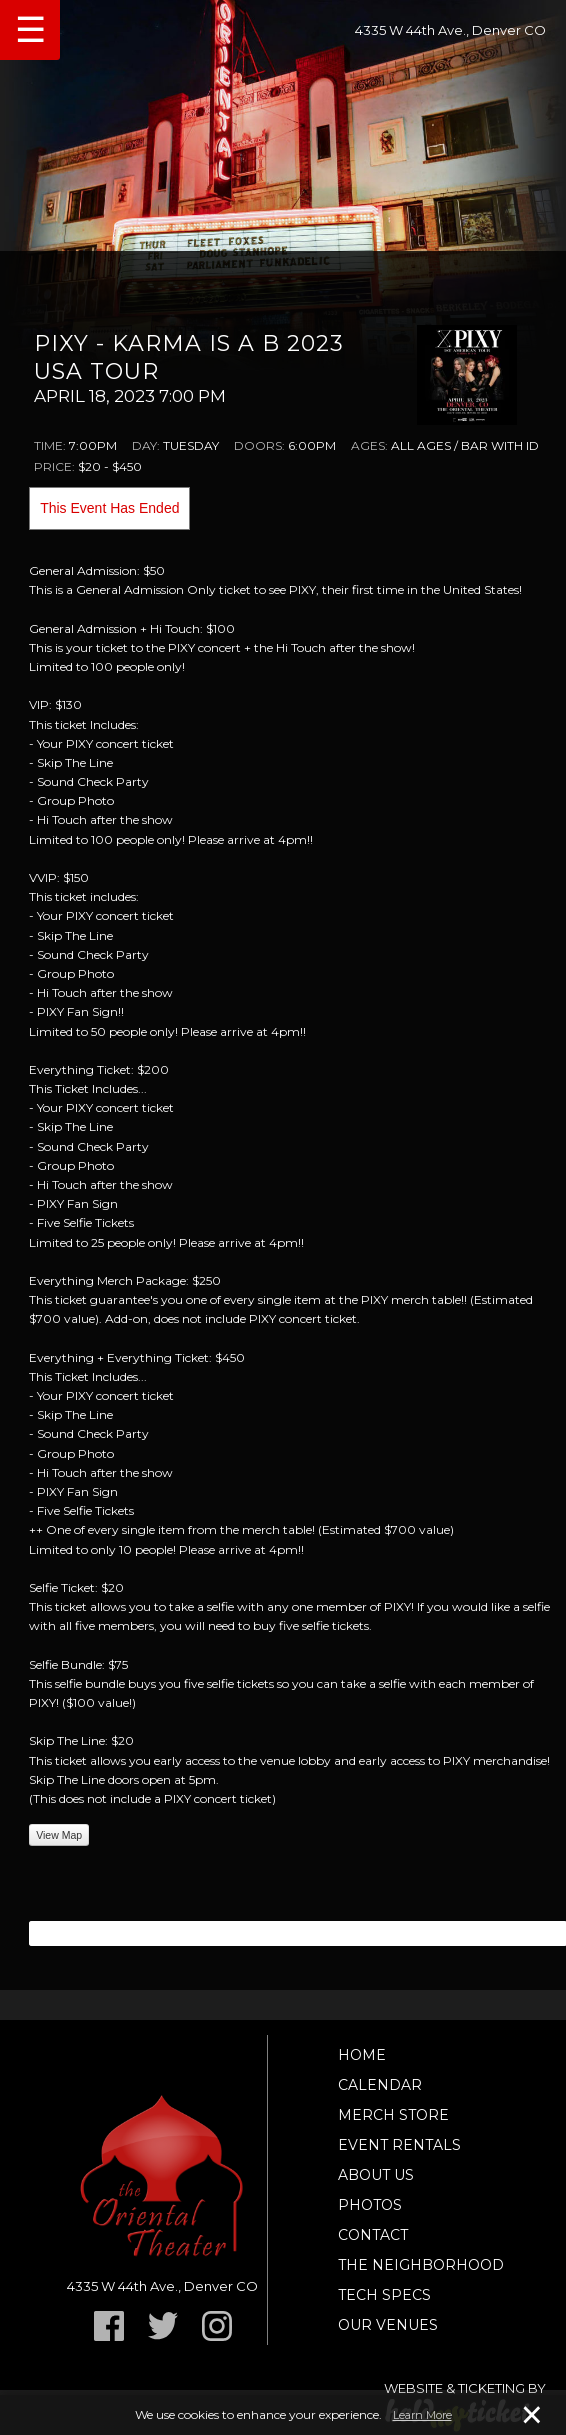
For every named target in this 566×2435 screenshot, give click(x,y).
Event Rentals (399, 2145)
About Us (376, 2175)
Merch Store (393, 2115)
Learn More (422, 2415)
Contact (373, 2235)
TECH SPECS (384, 2295)
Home (362, 2055)
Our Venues (388, 2325)
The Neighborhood (421, 2265)
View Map (59, 1835)
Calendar (380, 2085)
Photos (370, 2205)
